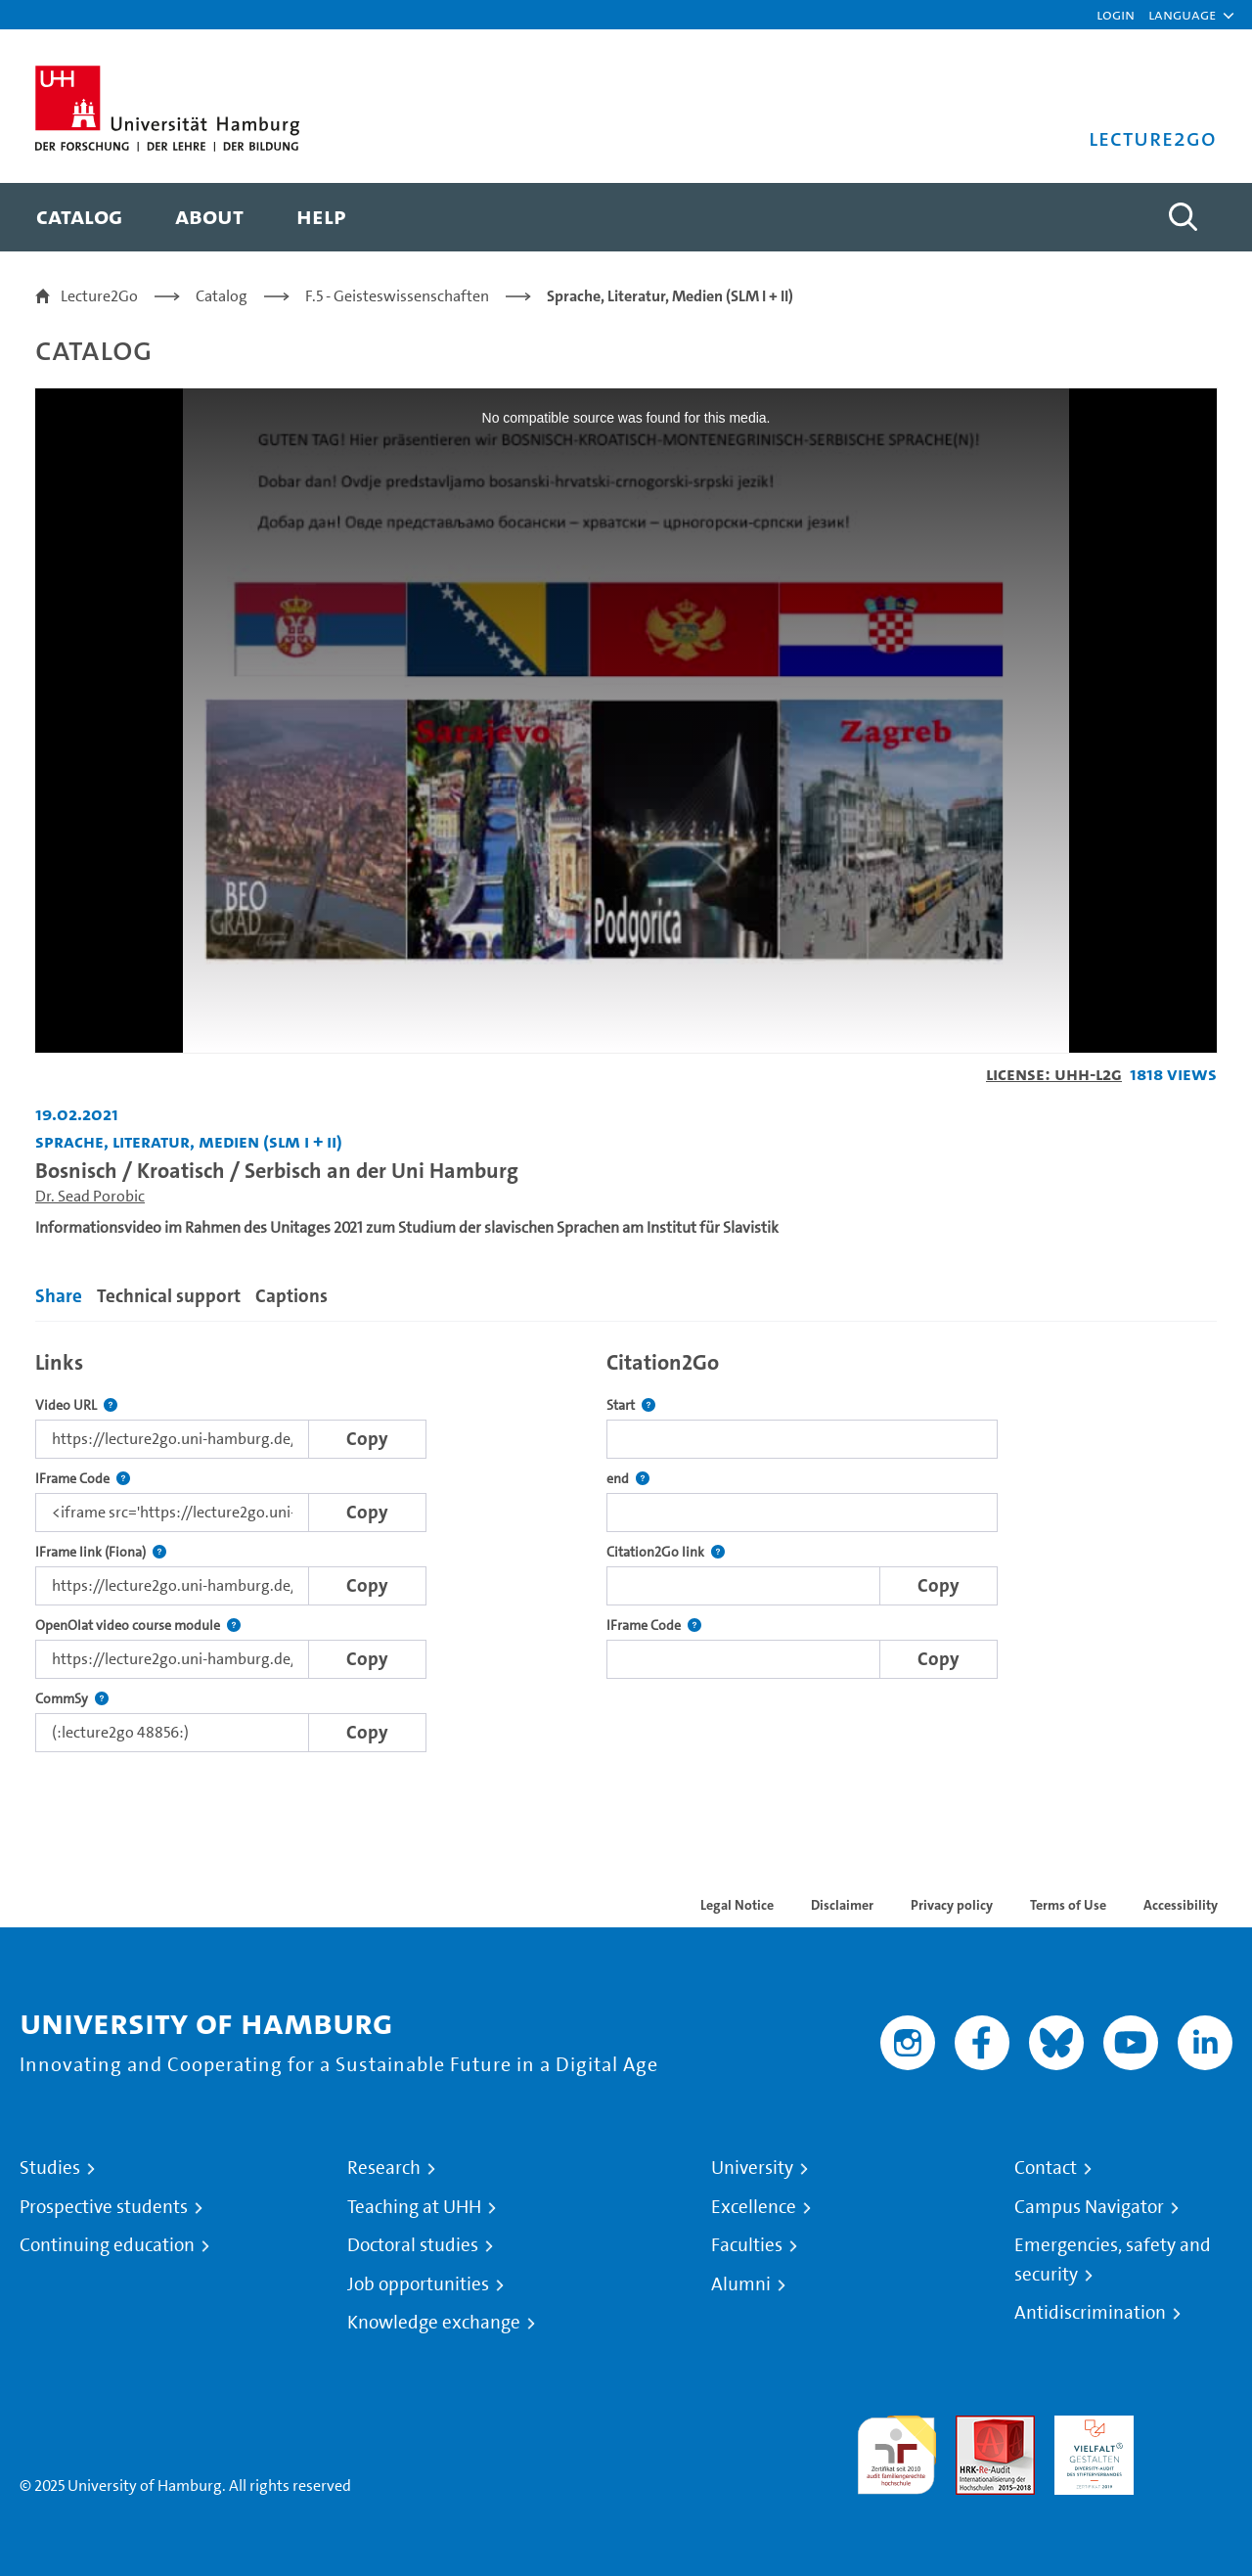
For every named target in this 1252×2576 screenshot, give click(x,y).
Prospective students (104, 2207)
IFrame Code (82, 1479)
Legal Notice (737, 1905)
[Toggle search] (1182, 217)
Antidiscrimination (1090, 2313)
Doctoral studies (412, 2245)
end (627, 1479)
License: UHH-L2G (1054, 1074)
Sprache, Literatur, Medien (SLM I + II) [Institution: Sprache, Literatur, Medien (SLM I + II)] (188, 1141)
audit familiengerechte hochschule (896, 2450)
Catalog (221, 296)
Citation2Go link (665, 1552)
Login (1115, 14)
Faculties (746, 2245)
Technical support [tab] (169, 1296)
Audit (974, 2427)
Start (630, 1405)
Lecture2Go (99, 296)
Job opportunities (418, 2284)
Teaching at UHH (414, 2207)
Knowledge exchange (433, 2322)
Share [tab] (58, 1296)
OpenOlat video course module (138, 1625)
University (752, 2168)
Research (384, 2168)
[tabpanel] (626, 1546)
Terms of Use (1068, 1905)
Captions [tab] (291, 1296)
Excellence (753, 2207)
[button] (1182, 14)
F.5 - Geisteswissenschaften (397, 296)
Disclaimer (842, 1905)
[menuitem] (79, 217)
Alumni (741, 2284)
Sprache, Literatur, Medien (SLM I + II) (670, 296)
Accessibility (1180, 1905)
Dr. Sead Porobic (90, 1196)
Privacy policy (952, 1905)
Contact (1045, 2168)
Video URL (76, 1405)
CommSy (72, 1699)
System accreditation (1192, 2439)
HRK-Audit (1089, 2427)
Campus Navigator (1089, 2207)
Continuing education (107, 2245)
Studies (50, 2168)
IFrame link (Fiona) (100, 1552)
